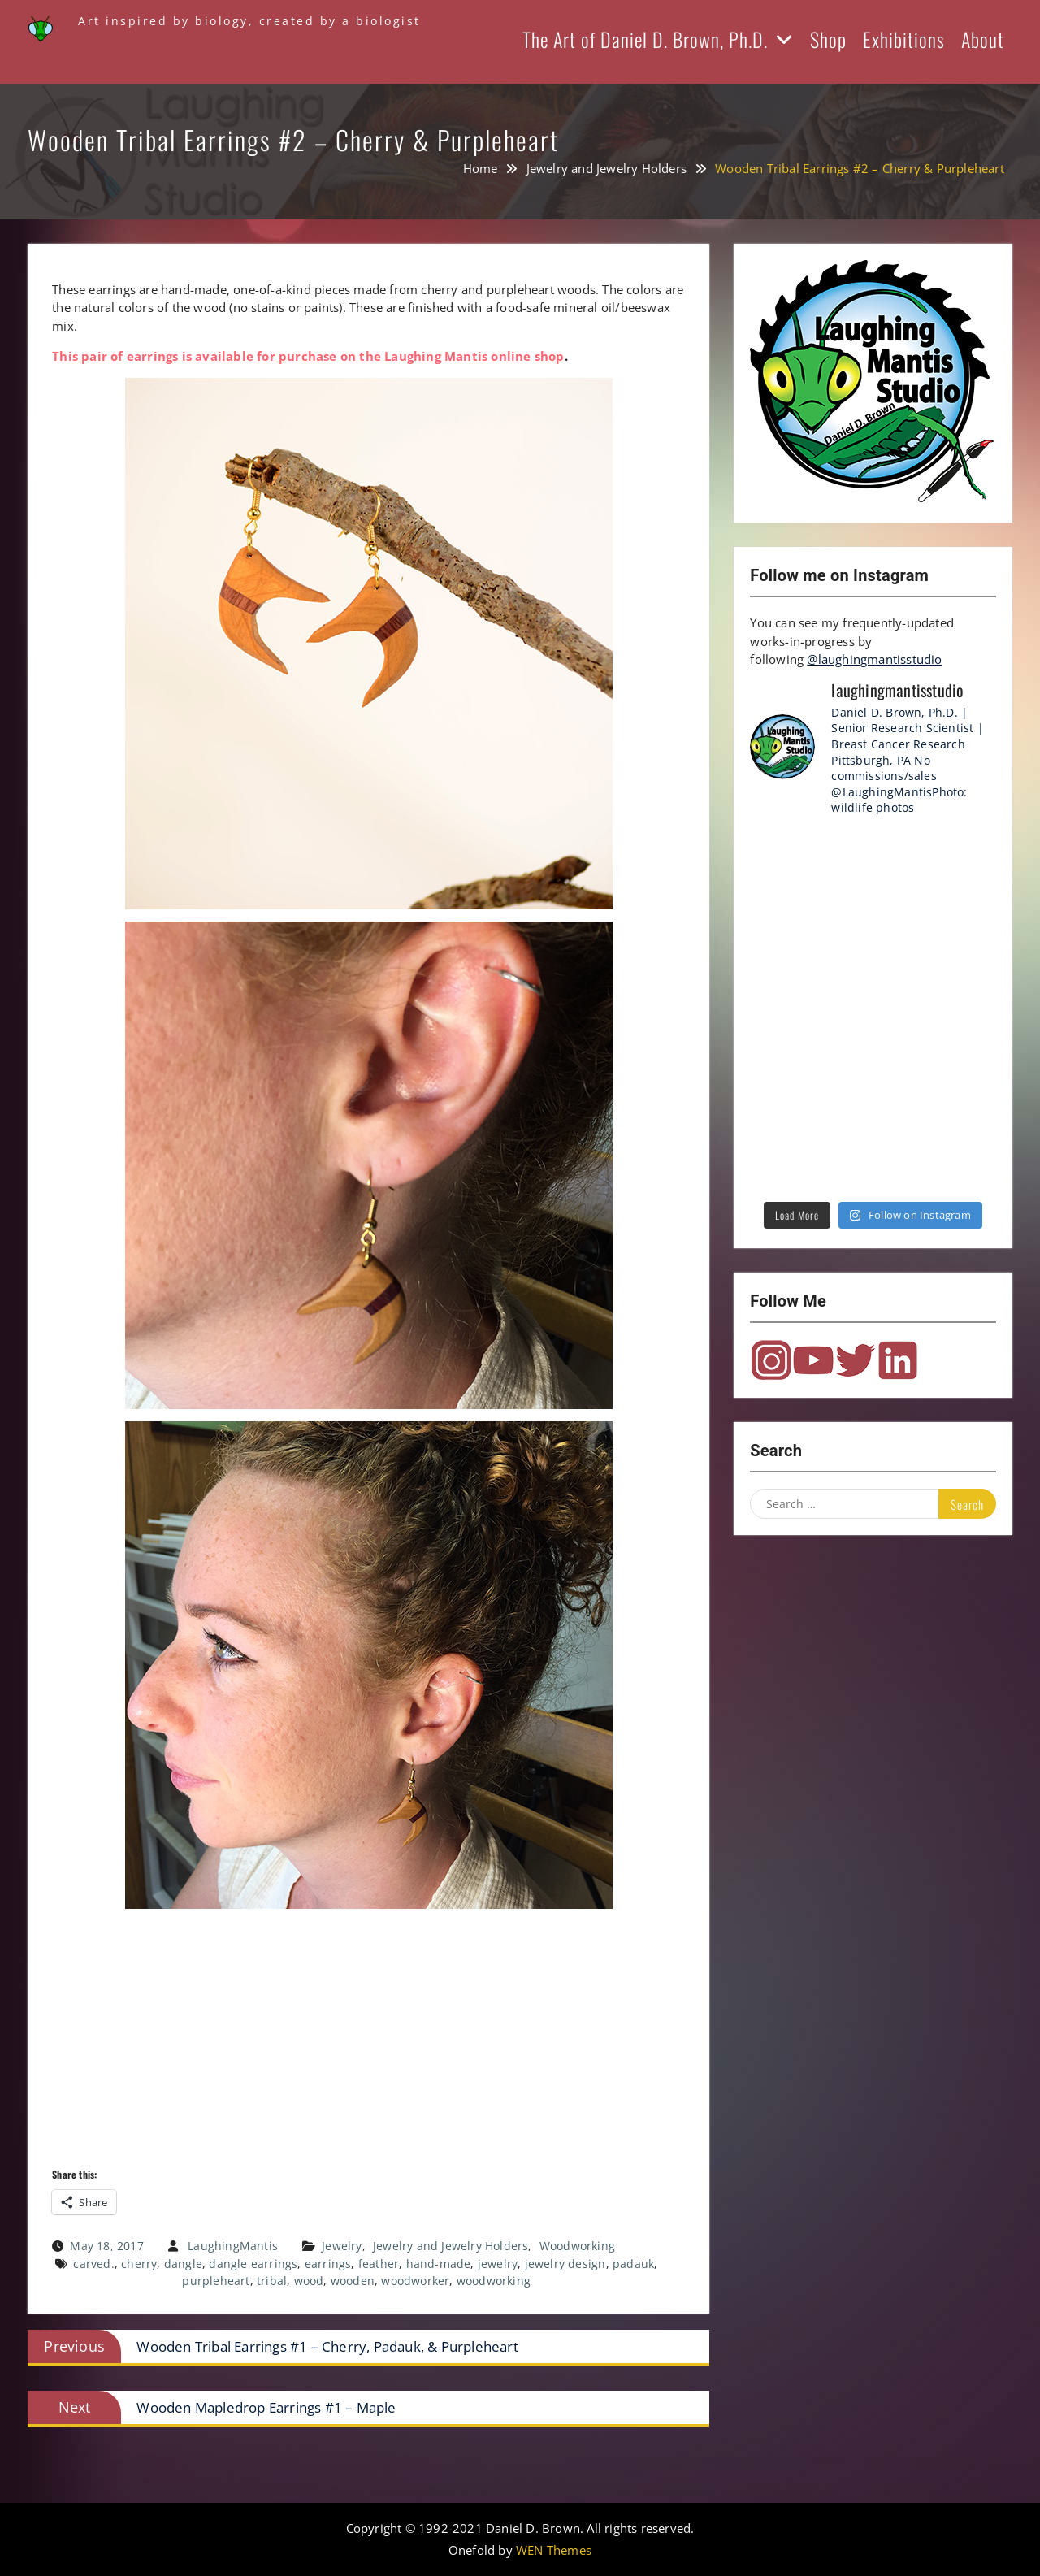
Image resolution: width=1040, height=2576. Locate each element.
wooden (353, 2280)
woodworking (494, 2280)
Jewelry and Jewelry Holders (450, 2245)
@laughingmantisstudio (874, 659)
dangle (183, 2263)
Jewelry (342, 2245)
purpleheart (215, 2280)
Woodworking (577, 2245)
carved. (93, 2263)
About (982, 39)
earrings (328, 2263)
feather (378, 2263)
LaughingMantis (233, 2245)
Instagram (771, 1360)
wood (309, 2280)
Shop (828, 39)
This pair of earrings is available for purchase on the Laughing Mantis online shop (308, 356)
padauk (633, 2263)
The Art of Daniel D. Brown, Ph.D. (645, 39)
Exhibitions (904, 39)
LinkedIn (898, 1360)
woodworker (415, 2280)
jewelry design (565, 2263)
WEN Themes (554, 2550)
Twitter (855, 1360)
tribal (272, 2280)
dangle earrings (253, 2263)
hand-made (438, 2263)
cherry (139, 2263)
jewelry (498, 2263)
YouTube (813, 1360)
